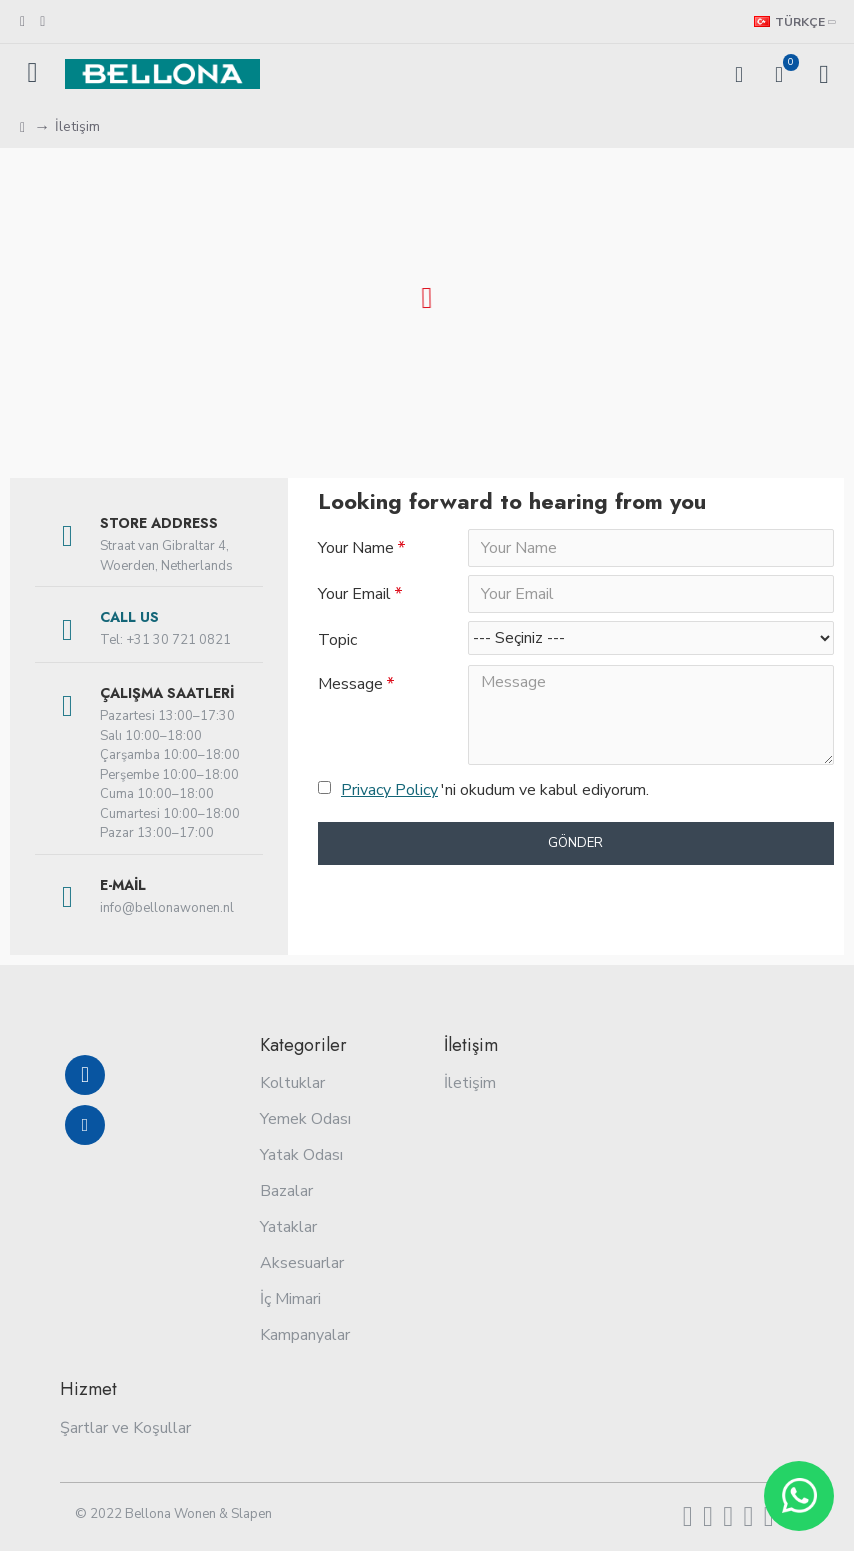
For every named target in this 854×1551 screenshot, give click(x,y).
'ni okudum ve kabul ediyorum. (483, 790)
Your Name (356, 548)
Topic (337, 640)
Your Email (354, 594)
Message (350, 684)
